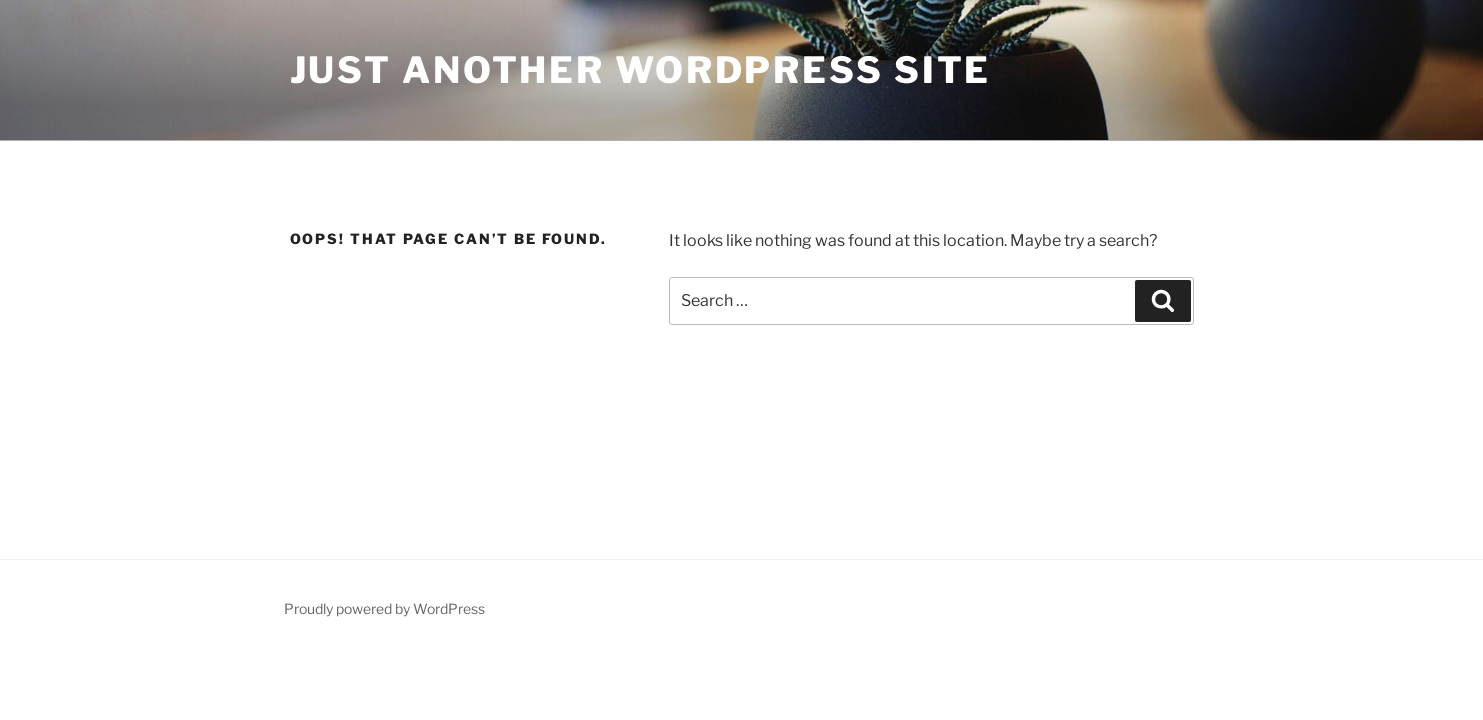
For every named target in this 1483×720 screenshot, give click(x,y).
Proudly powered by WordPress (384, 608)
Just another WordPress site (641, 70)
